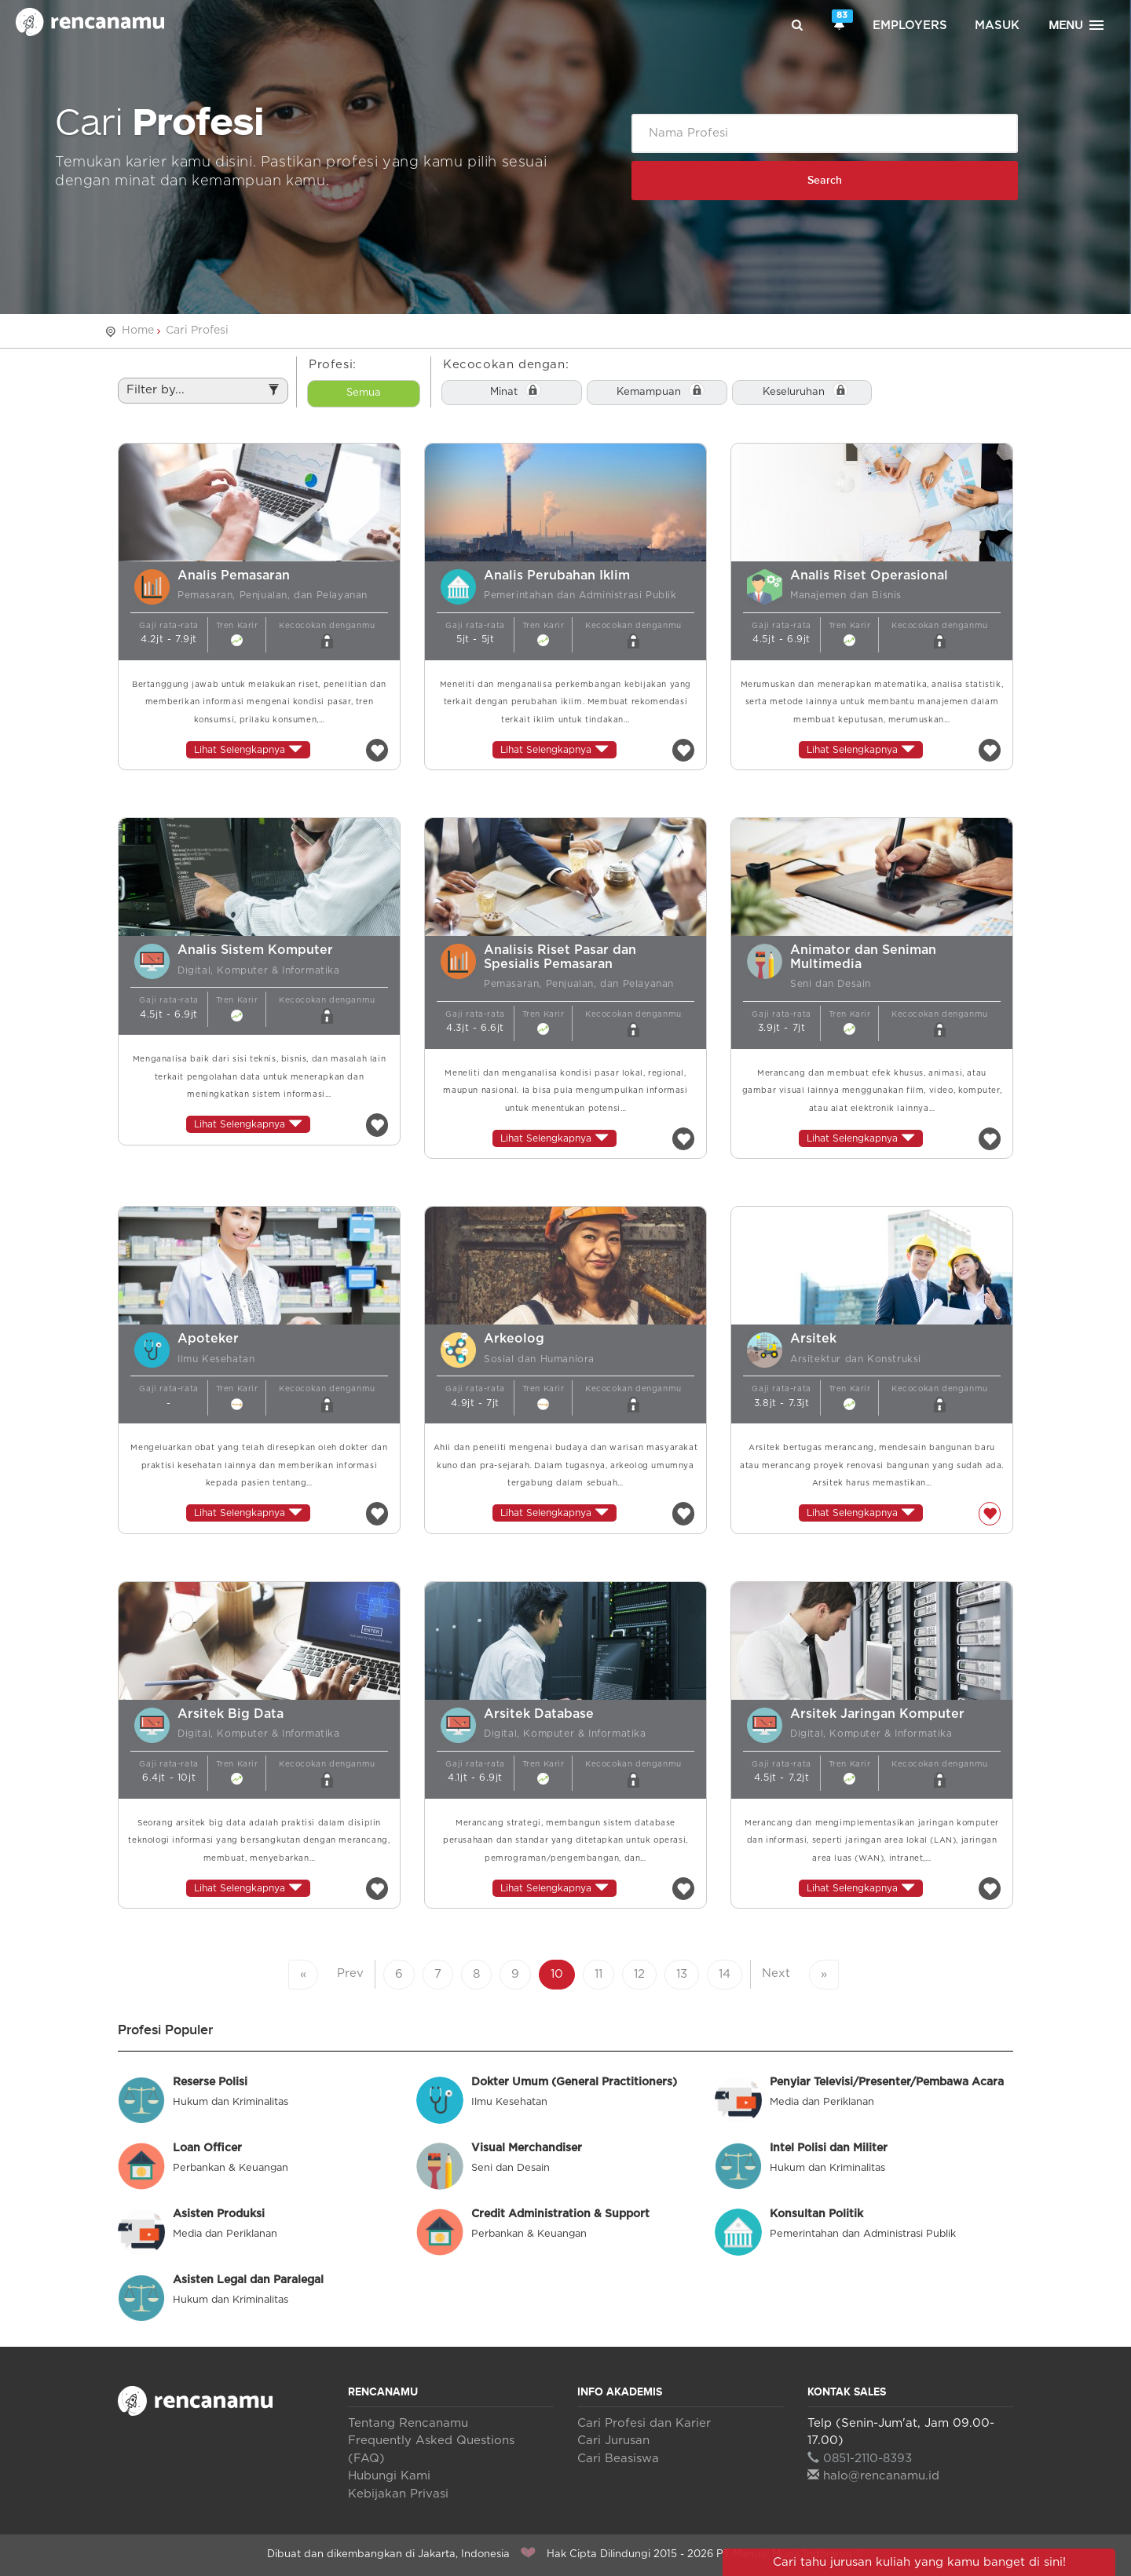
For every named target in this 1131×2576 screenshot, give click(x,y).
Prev (350, 1973)
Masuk (997, 25)
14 (724, 1974)
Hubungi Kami (389, 2476)
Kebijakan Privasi (398, 2494)
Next (776, 1973)
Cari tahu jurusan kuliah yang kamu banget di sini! (919, 2562)
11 (598, 1974)
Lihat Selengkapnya (248, 749)
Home (138, 330)
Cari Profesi (197, 330)
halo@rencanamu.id (873, 2476)
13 (681, 1974)
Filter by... (203, 392)
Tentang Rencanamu (408, 2423)
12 (639, 1974)
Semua (363, 393)
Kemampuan (649, 392)
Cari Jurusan (613, 2440)
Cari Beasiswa (618, 2459)
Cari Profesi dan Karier (644, 2423)
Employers (910, 25)
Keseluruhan (794, 392)
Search (824, 180)
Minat (504, 392)
